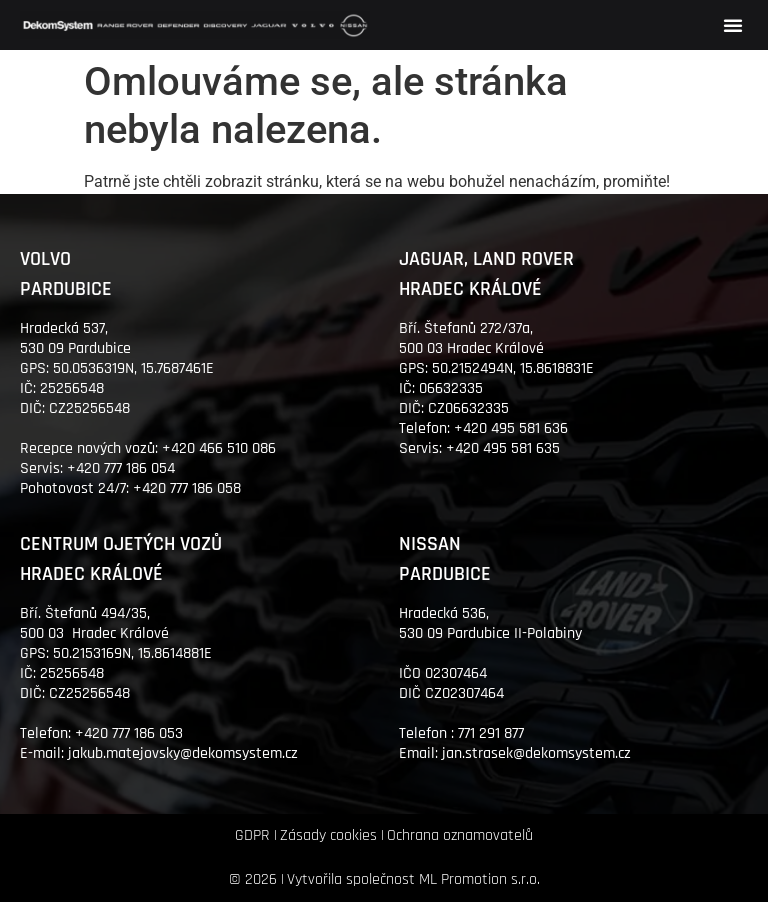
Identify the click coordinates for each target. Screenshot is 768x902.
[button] (733, 25)
